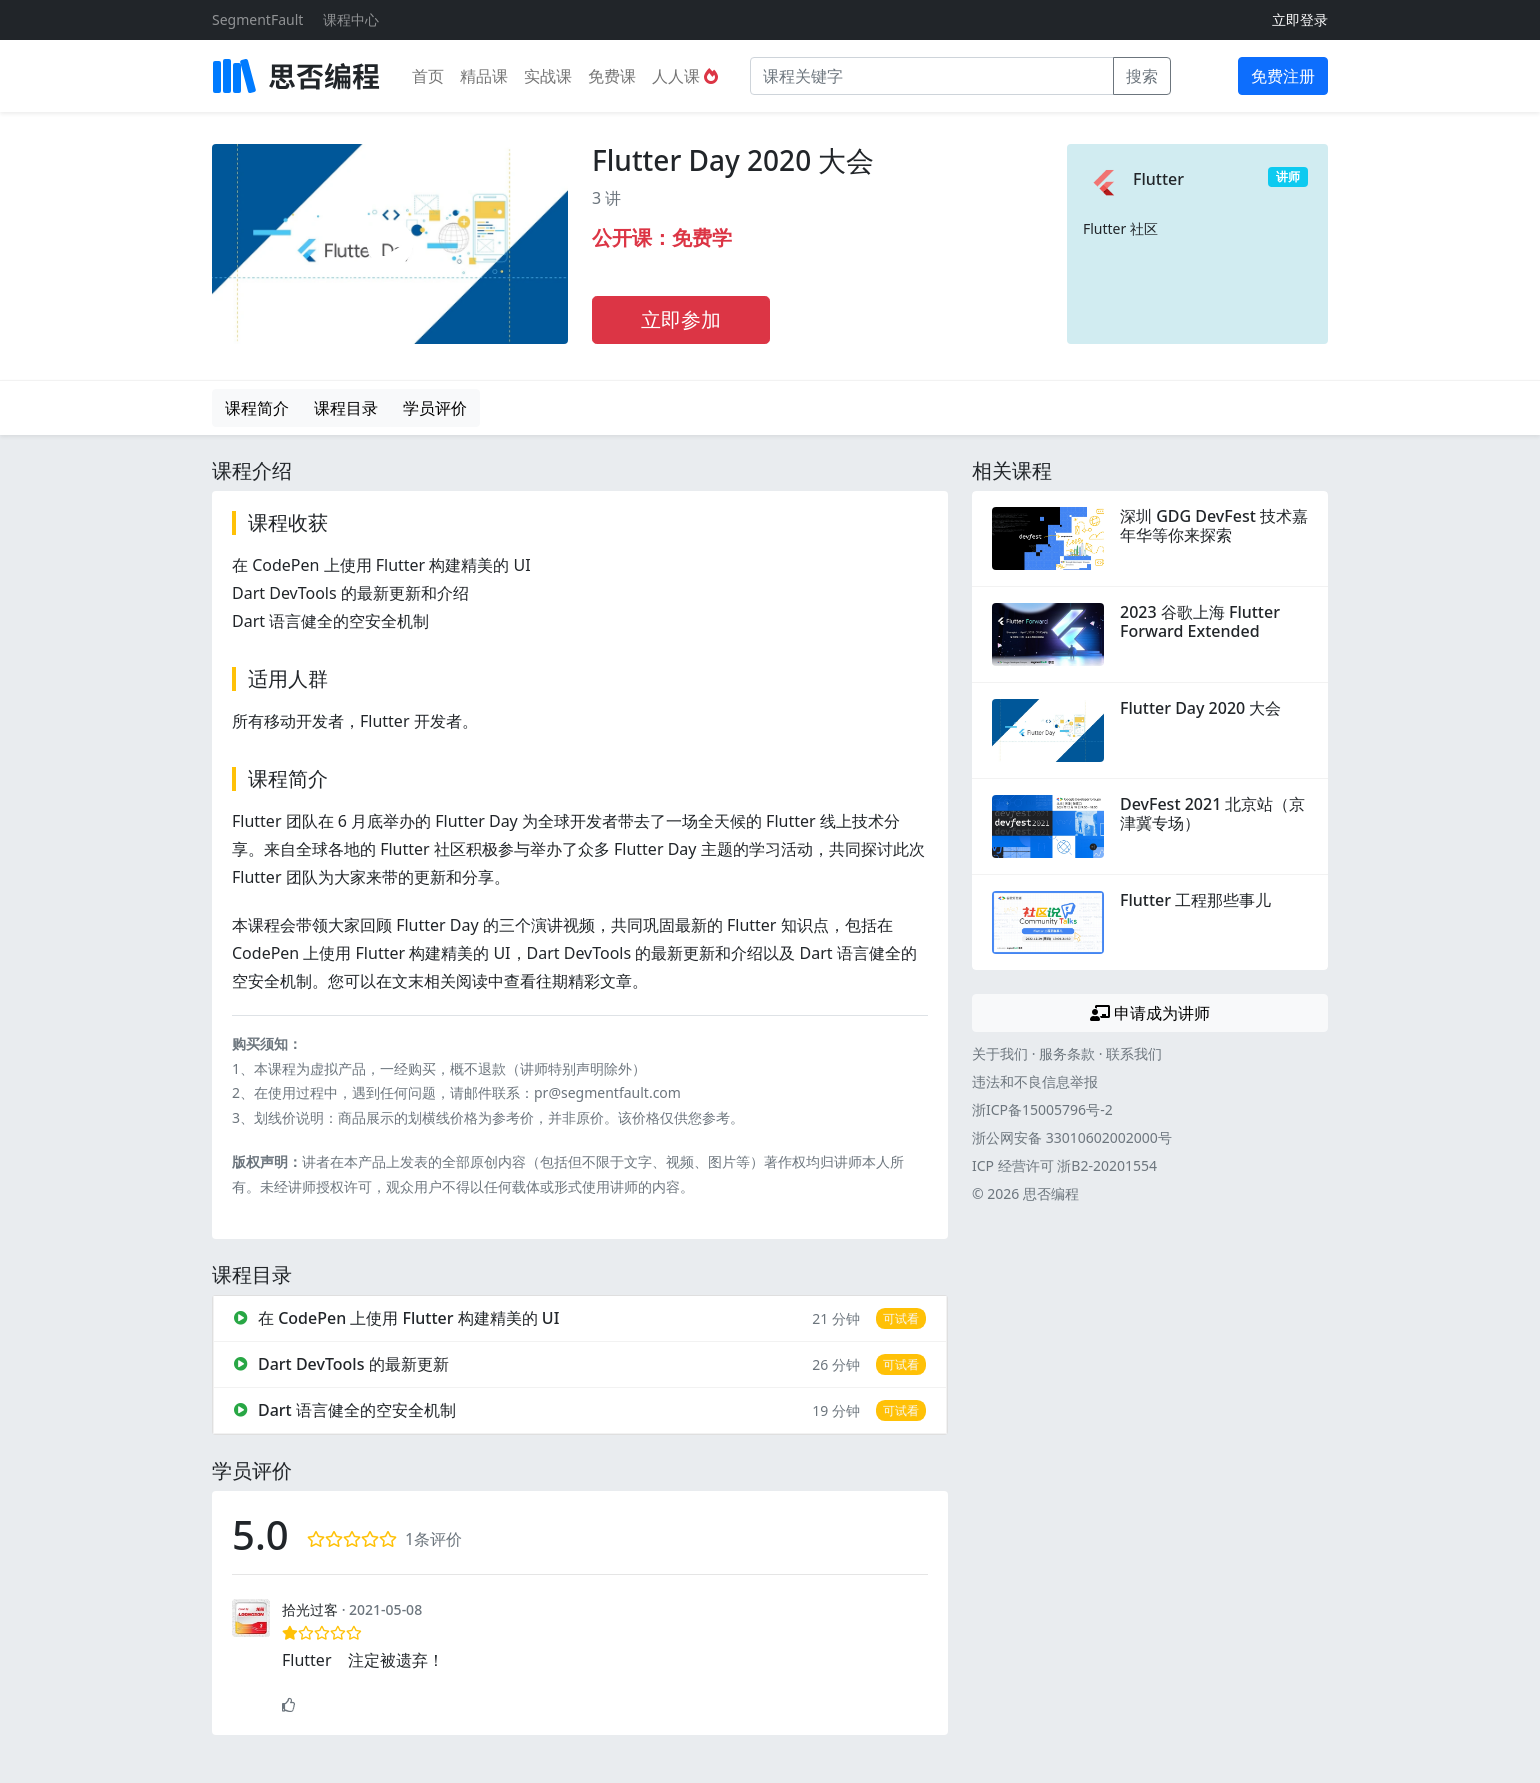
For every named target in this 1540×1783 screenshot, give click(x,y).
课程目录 (346, 408)
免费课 (612, 76)
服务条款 (1067, 1053)
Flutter (1158, 179)
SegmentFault (257, 19)
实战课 (548, 76)
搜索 (1142, 76)
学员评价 (435, 408)
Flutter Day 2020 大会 (733, 160)
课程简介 (257, 408)
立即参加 (681, 319)
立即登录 (1300, 19)
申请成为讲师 (1150, 1013)
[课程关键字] (932, 76)
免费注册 (1283, 76)
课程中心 (351, 19)
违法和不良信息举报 (1035, 1081)
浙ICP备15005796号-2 (1042, 1109)
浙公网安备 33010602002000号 (1072, 1137)
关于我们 (1000, 1053)
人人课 (685, 76)
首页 (428, 76)
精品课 (484, 76)
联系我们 (1134, 1053)
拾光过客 (310, 1609)
